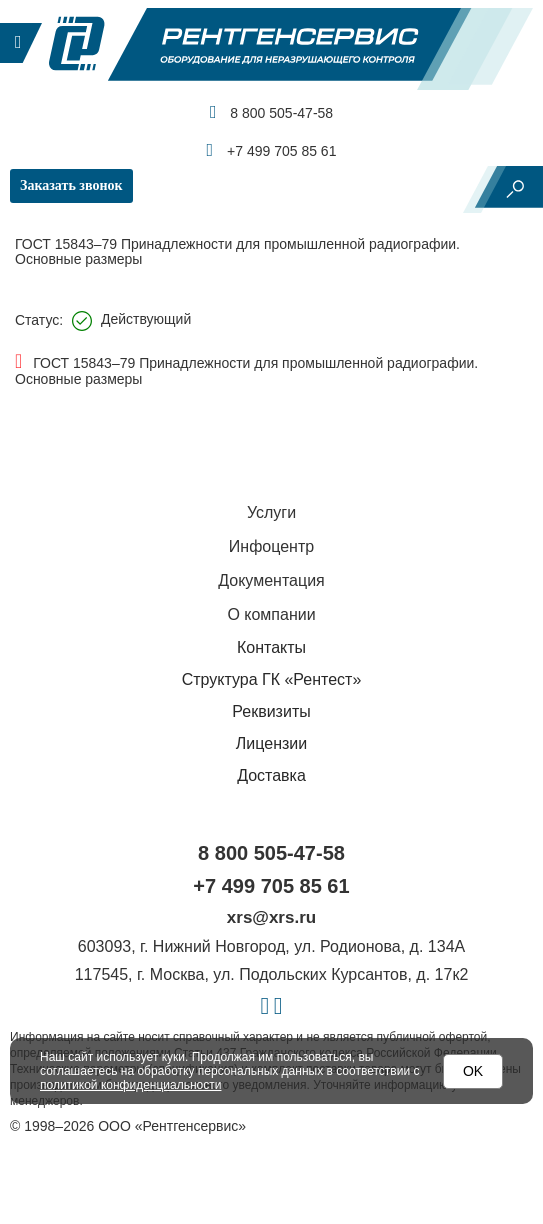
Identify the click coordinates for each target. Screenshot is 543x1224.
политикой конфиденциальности (130, 1085)
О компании (271, 614)
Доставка (271, 775)
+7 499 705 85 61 (272, 150)
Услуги (271, 512)
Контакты (271, 647)
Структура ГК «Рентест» (272, 679)
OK (473, 1071)
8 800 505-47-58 (271, 112)
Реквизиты (271, 711)
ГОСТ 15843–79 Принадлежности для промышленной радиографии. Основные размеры (246, 371)
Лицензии (271, 743)
